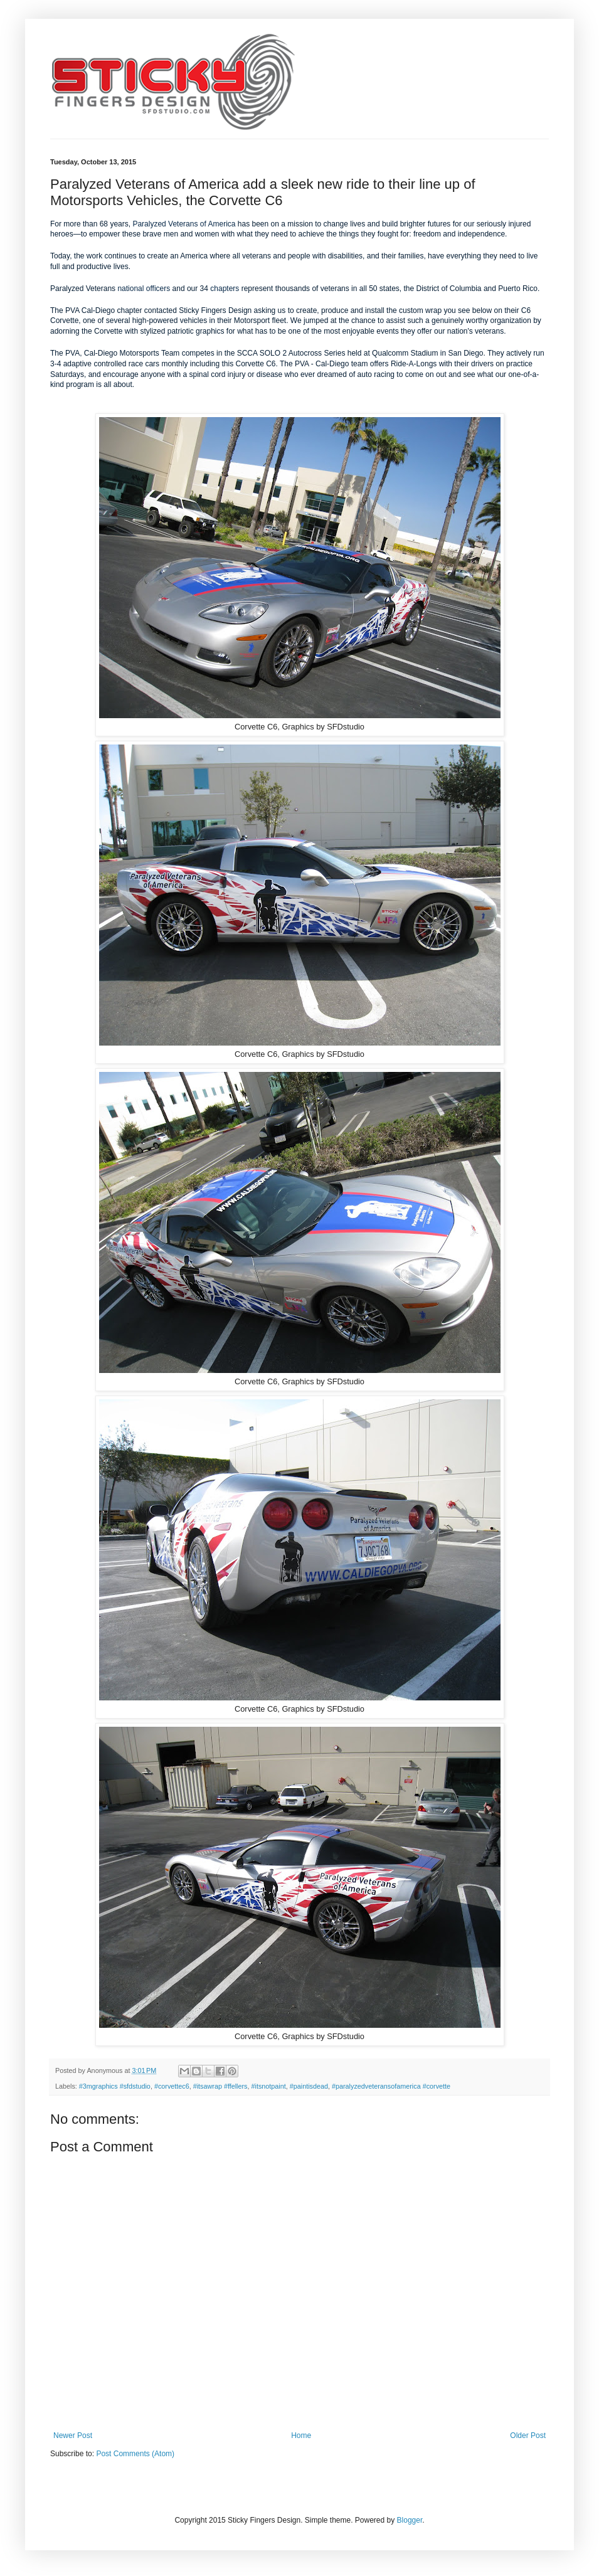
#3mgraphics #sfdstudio (115, 2086)
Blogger (410, 2520)
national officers (143, 288)
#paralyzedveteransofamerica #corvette (391, 2086)
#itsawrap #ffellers (220, 2086)
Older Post (528, 2435)
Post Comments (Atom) (135, 2453)
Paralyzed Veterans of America (183, 224)
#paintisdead (309, 2086)
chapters (224, 288)
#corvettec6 (171, 2086)
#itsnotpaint (269, 2086)
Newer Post (72, 2435)
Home (301, 2435)
